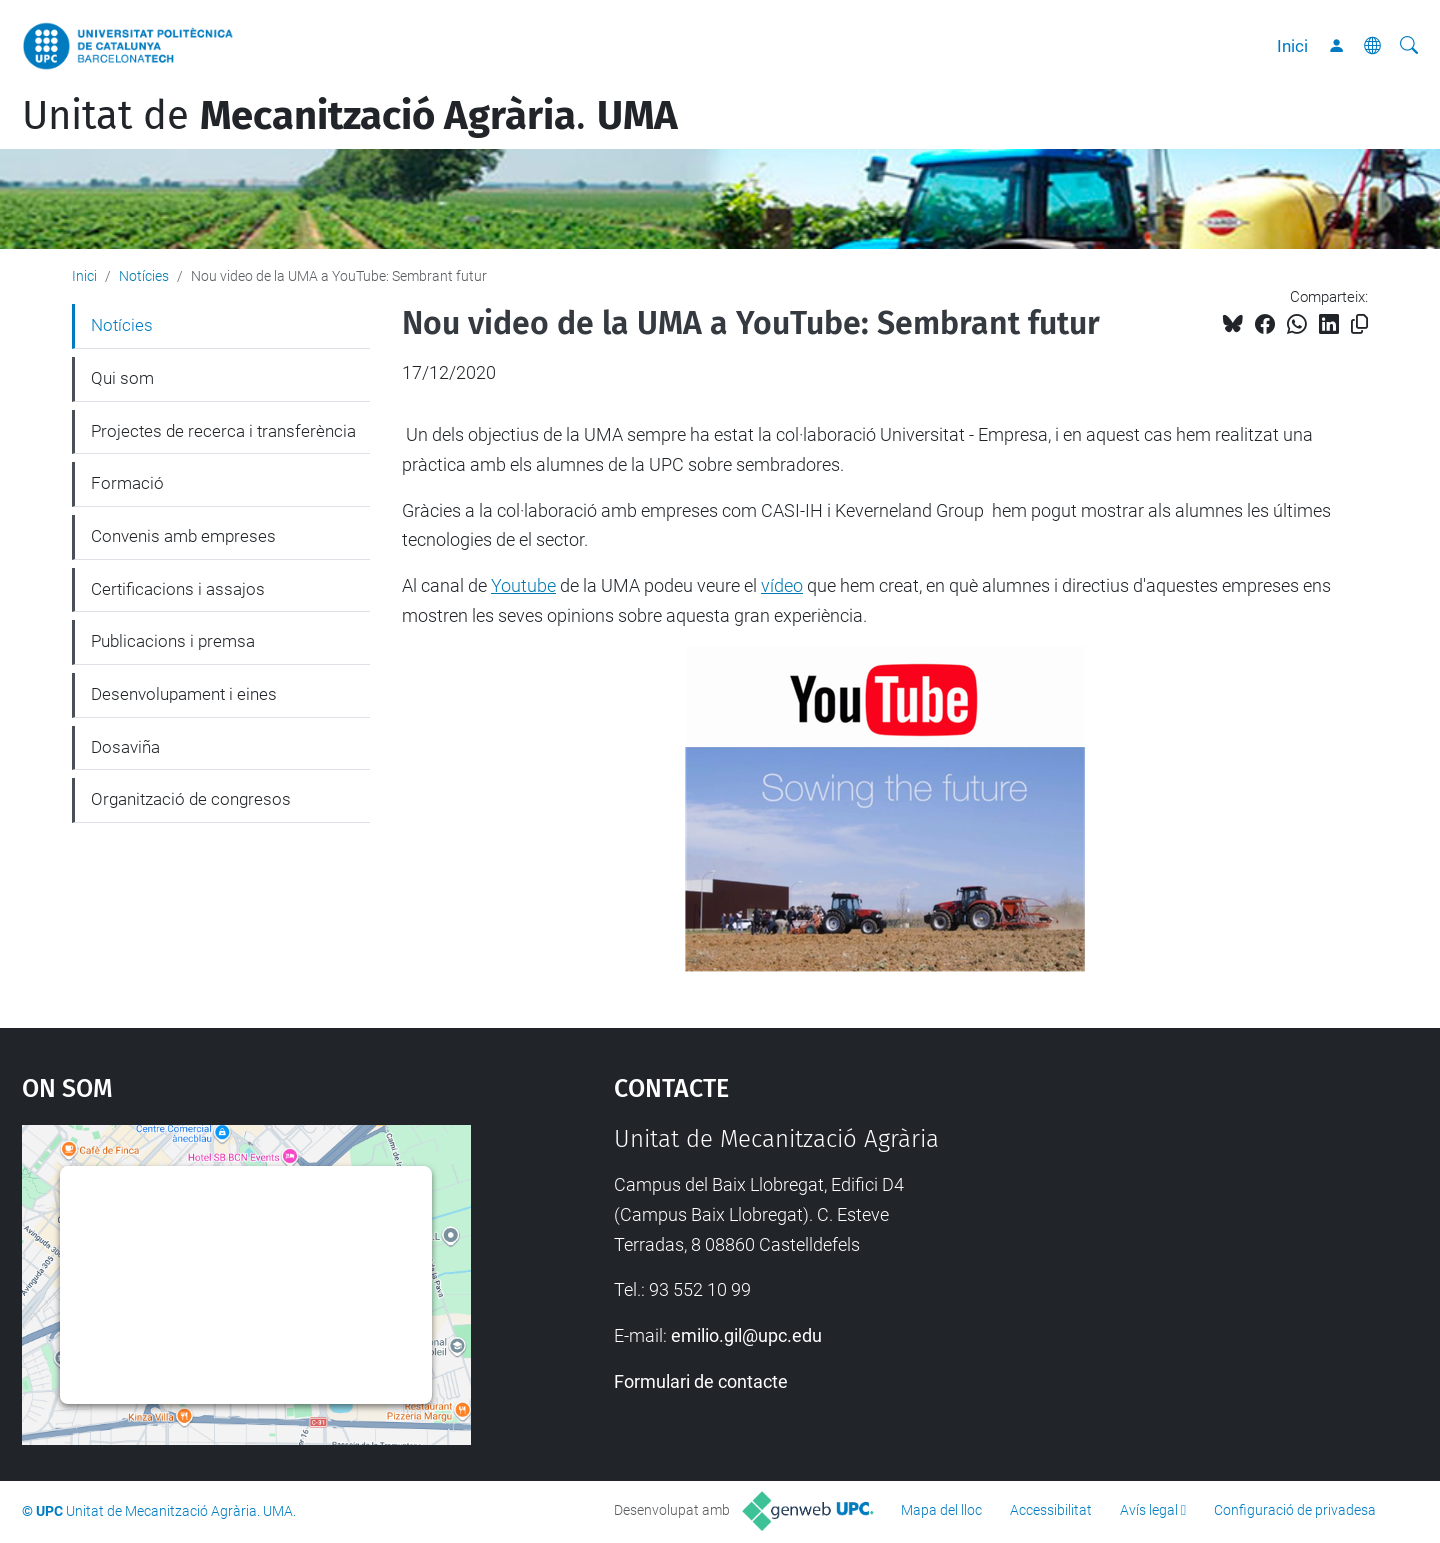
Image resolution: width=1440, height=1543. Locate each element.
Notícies (144, 276)
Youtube (523, 585)
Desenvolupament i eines (184, 694)
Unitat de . (350, 116)
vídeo (782, 585)
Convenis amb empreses (183, 536)
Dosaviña (125, 747)
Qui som (122, 378)
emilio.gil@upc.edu (746, 1335)
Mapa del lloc (941, 1510)
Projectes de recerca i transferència (223, 431)
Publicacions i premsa (173, 641)
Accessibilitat (1051, 1510)
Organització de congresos (191, 799)
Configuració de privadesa (1295, 1510)
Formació (127, 483)
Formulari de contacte (701, 1381)
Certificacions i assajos (178, 589)
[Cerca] (1409, 46)
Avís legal (1149, 1510)
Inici (1292, 46)
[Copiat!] (1359, 324)
